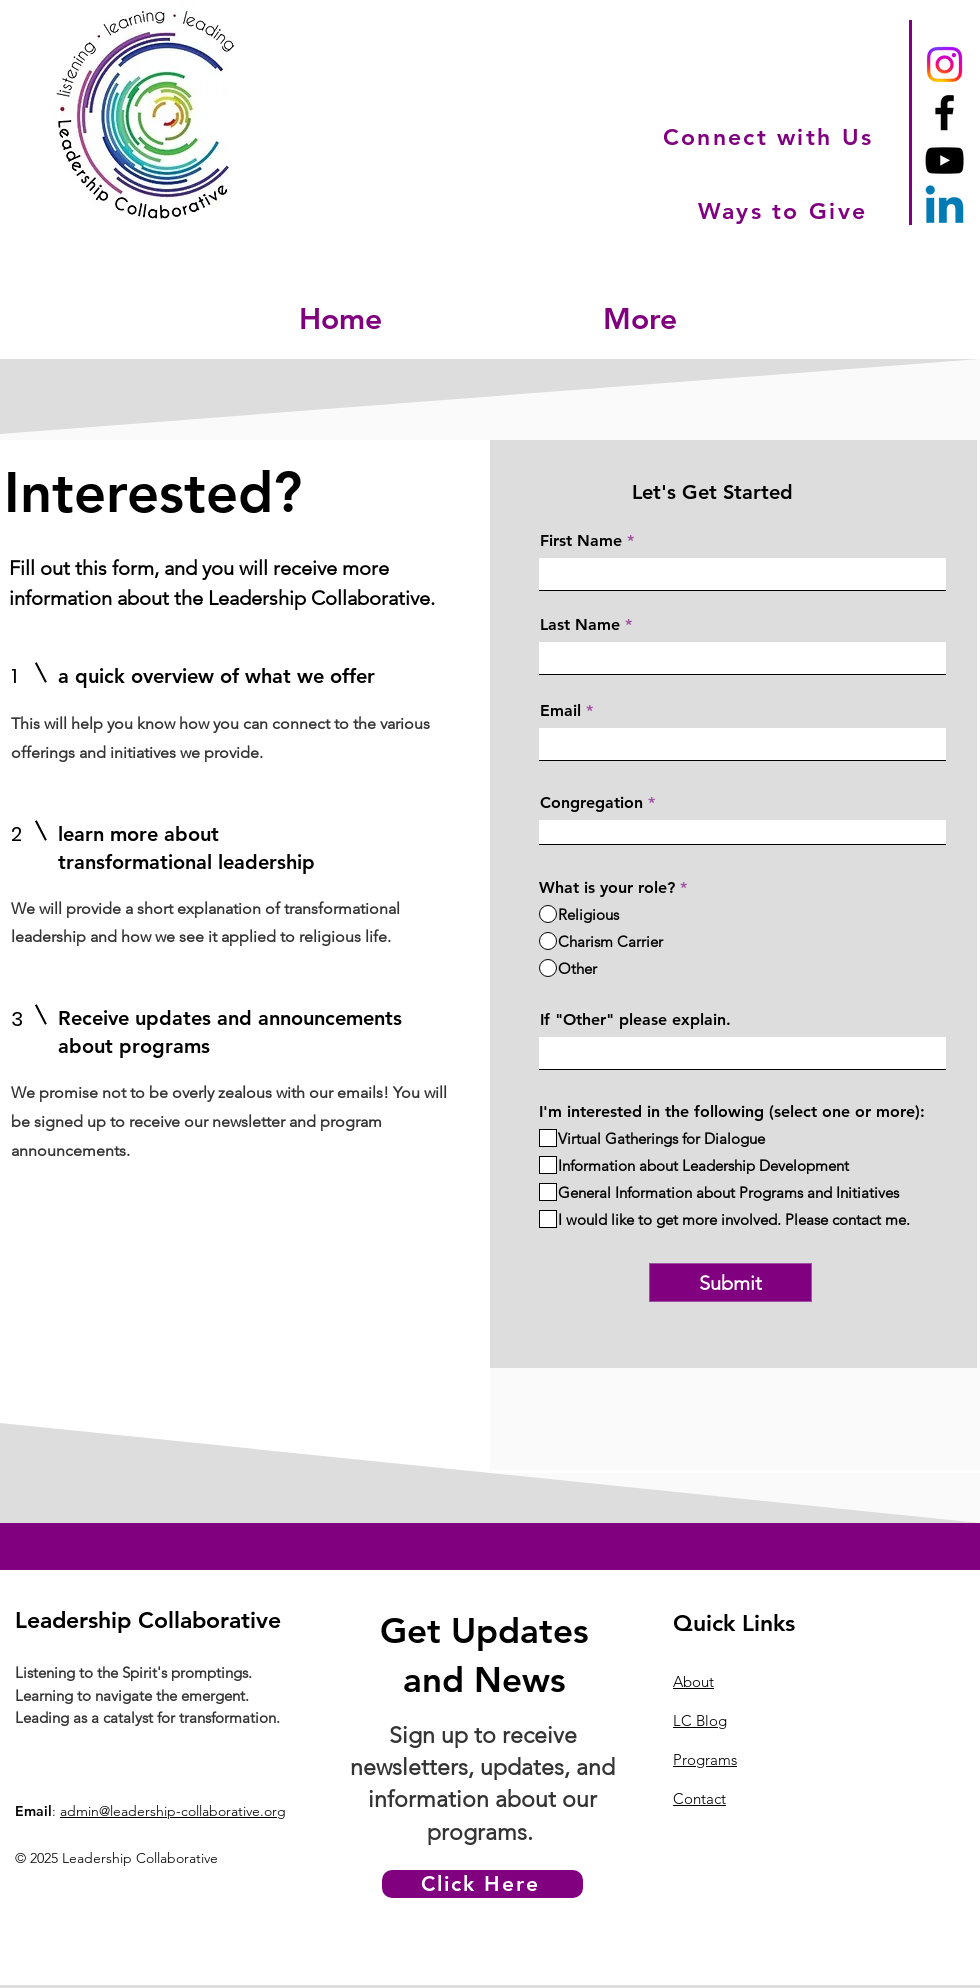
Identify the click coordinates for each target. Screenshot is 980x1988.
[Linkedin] (944, 208)
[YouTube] (944, 160)
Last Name (580, 625)
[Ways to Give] (784, 211)
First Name (581, 541)
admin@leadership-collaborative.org (173, 1811)
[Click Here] (482, 1884)
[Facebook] (944, 112)
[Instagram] (944, 64)
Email (560, 711)
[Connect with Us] (770, 136)
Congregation (591, 803)
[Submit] (730, 1282)
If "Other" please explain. (635, 1020)
